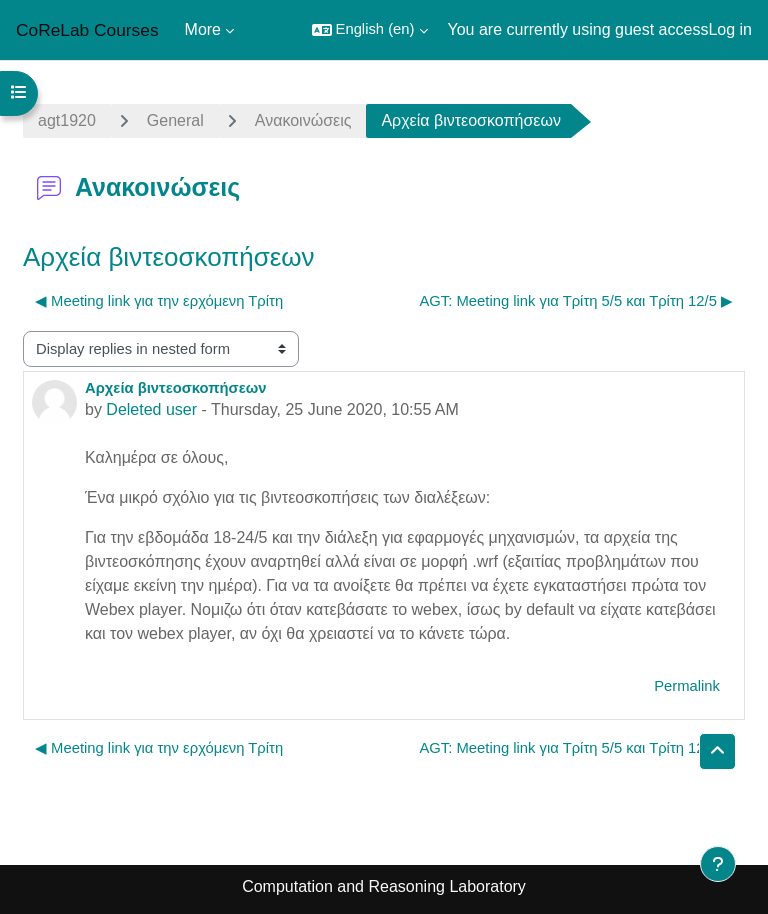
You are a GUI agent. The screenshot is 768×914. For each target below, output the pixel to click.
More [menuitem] (203, 29)
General (175, 120)
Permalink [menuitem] (687, 686)
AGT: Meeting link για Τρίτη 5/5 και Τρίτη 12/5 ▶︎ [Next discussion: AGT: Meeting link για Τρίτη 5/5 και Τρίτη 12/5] (576, 301)
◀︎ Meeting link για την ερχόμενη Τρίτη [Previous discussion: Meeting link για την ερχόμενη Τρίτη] (159, 301)
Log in (730, 29)
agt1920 (67, 120)
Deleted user (151, 409)
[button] (370, 30)
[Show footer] (718, 864)
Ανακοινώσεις (303, 120)
